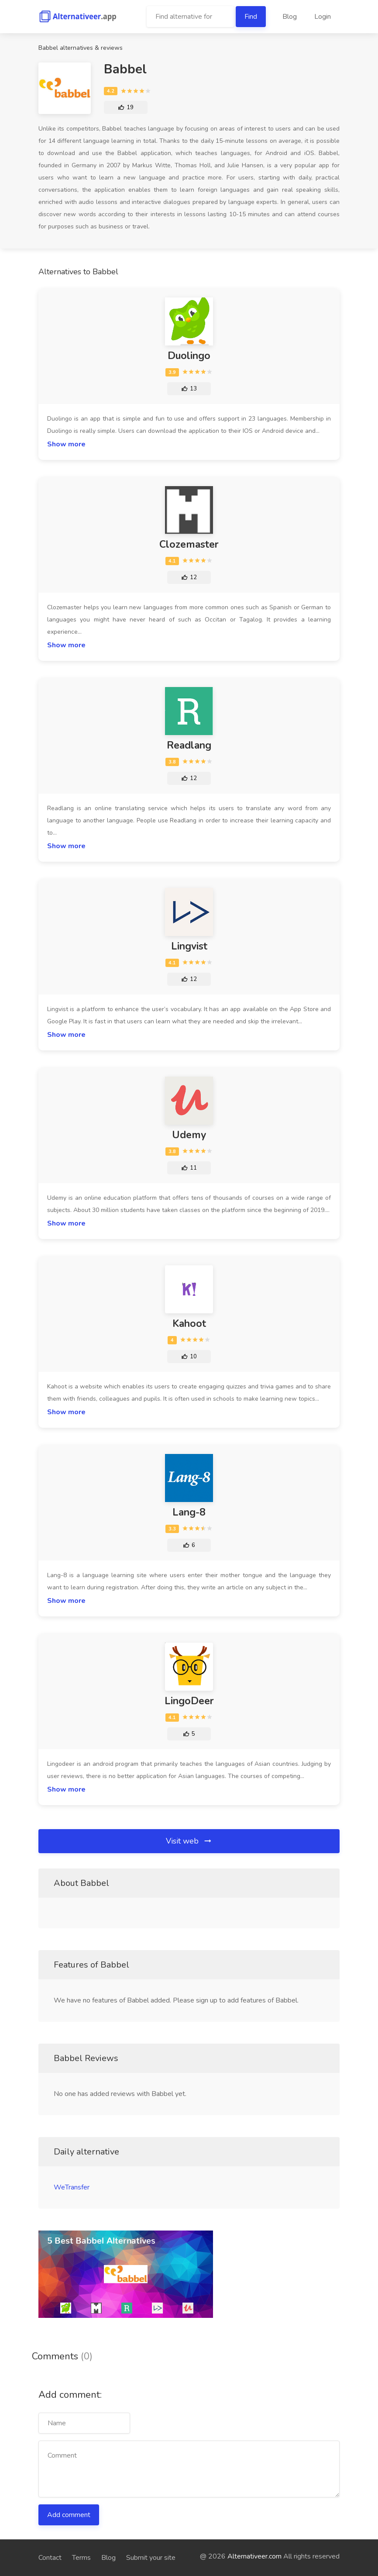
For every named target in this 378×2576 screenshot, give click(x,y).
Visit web (189, 1841)
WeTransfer (71, 2187)
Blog (289, 16)
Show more (66, 444)
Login (322, 16)
